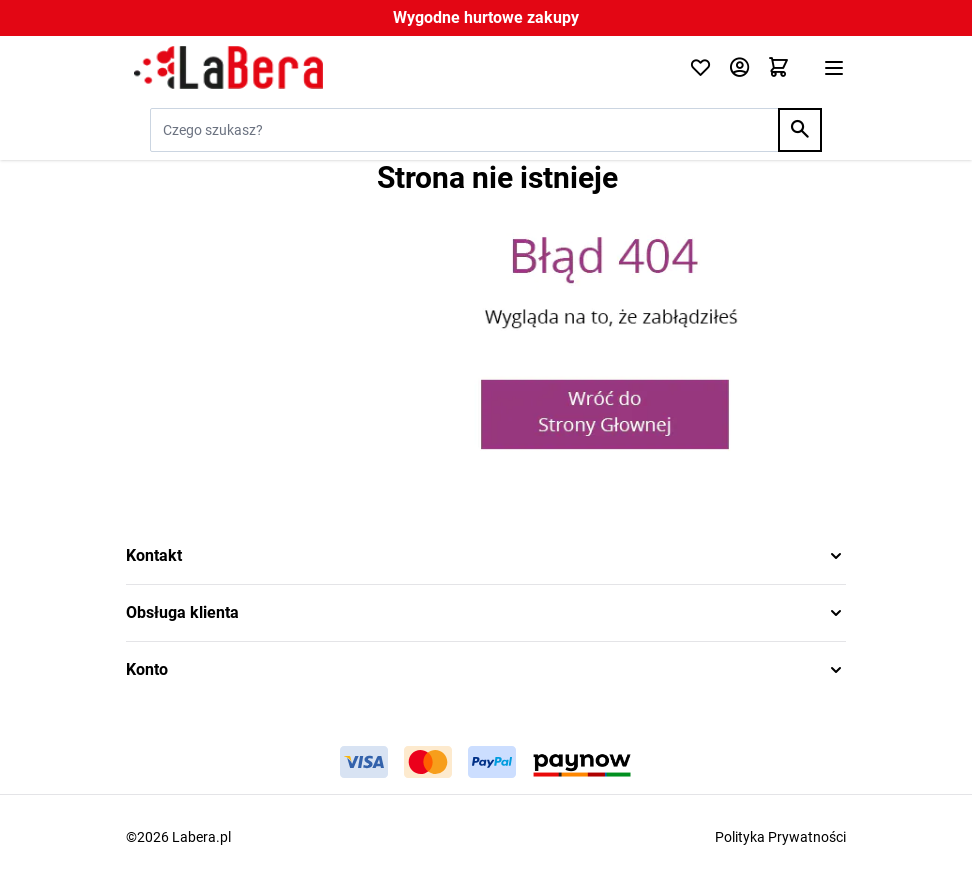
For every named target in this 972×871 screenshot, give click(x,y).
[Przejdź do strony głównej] (395, 68)
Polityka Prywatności (780, 837)
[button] (486, 556)
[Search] (800, 130)
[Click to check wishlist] (700, 68)
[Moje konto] (739, 68)
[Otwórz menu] (834, 68)
